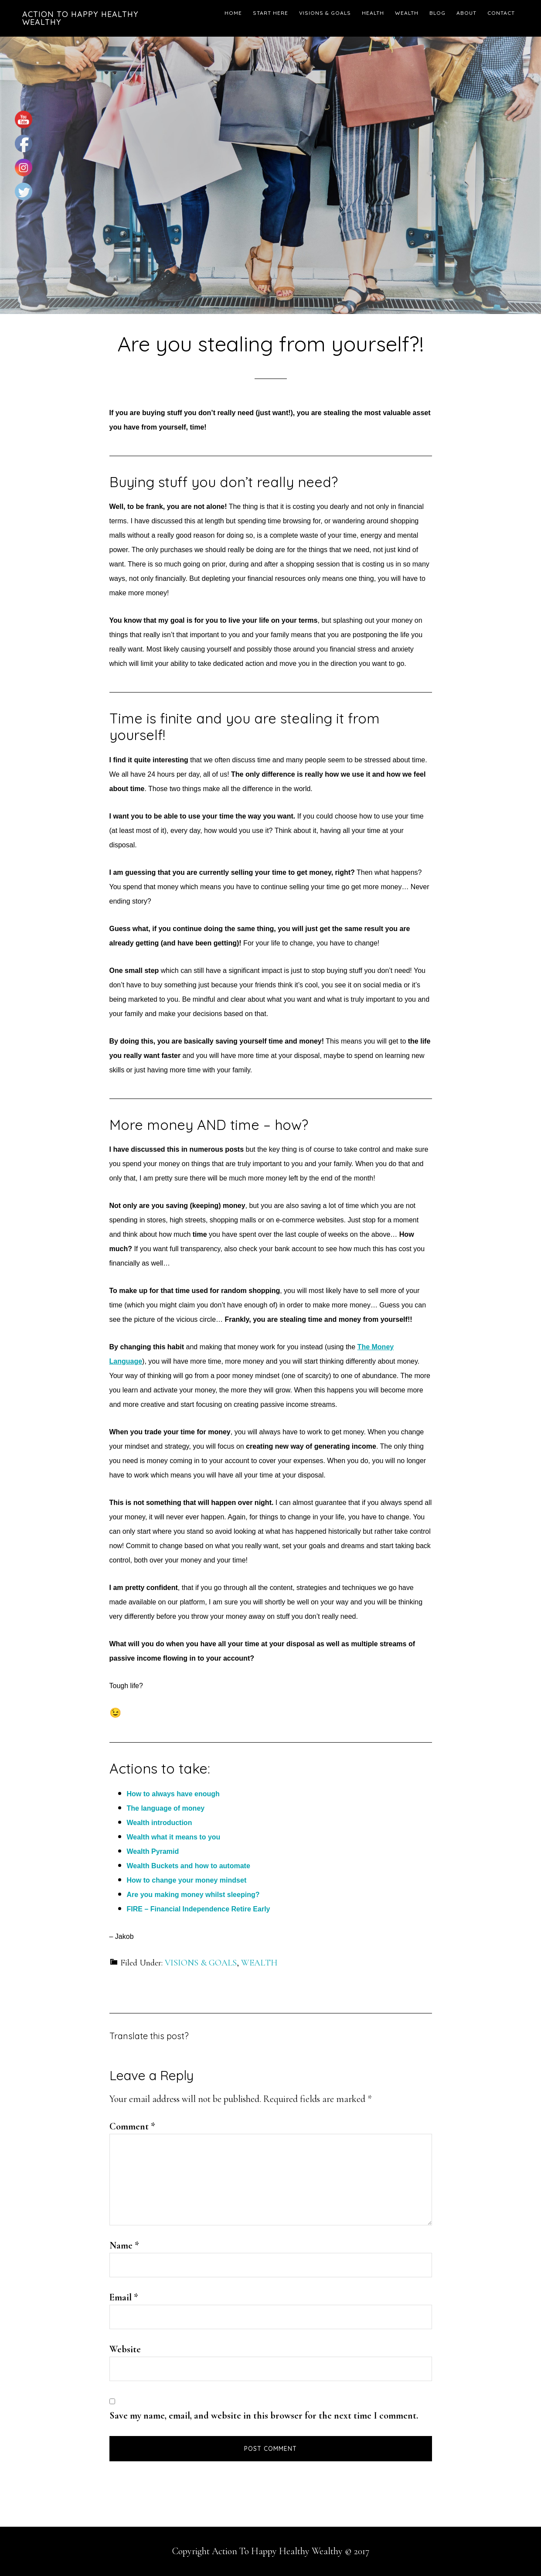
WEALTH (259, 1963)
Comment (132, 2126)
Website (125, 2349)
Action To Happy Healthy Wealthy (80, 18)
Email (123, 2297)
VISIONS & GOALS (201, 1963)
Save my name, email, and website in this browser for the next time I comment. (263, 2415)
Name (124, 2245)
